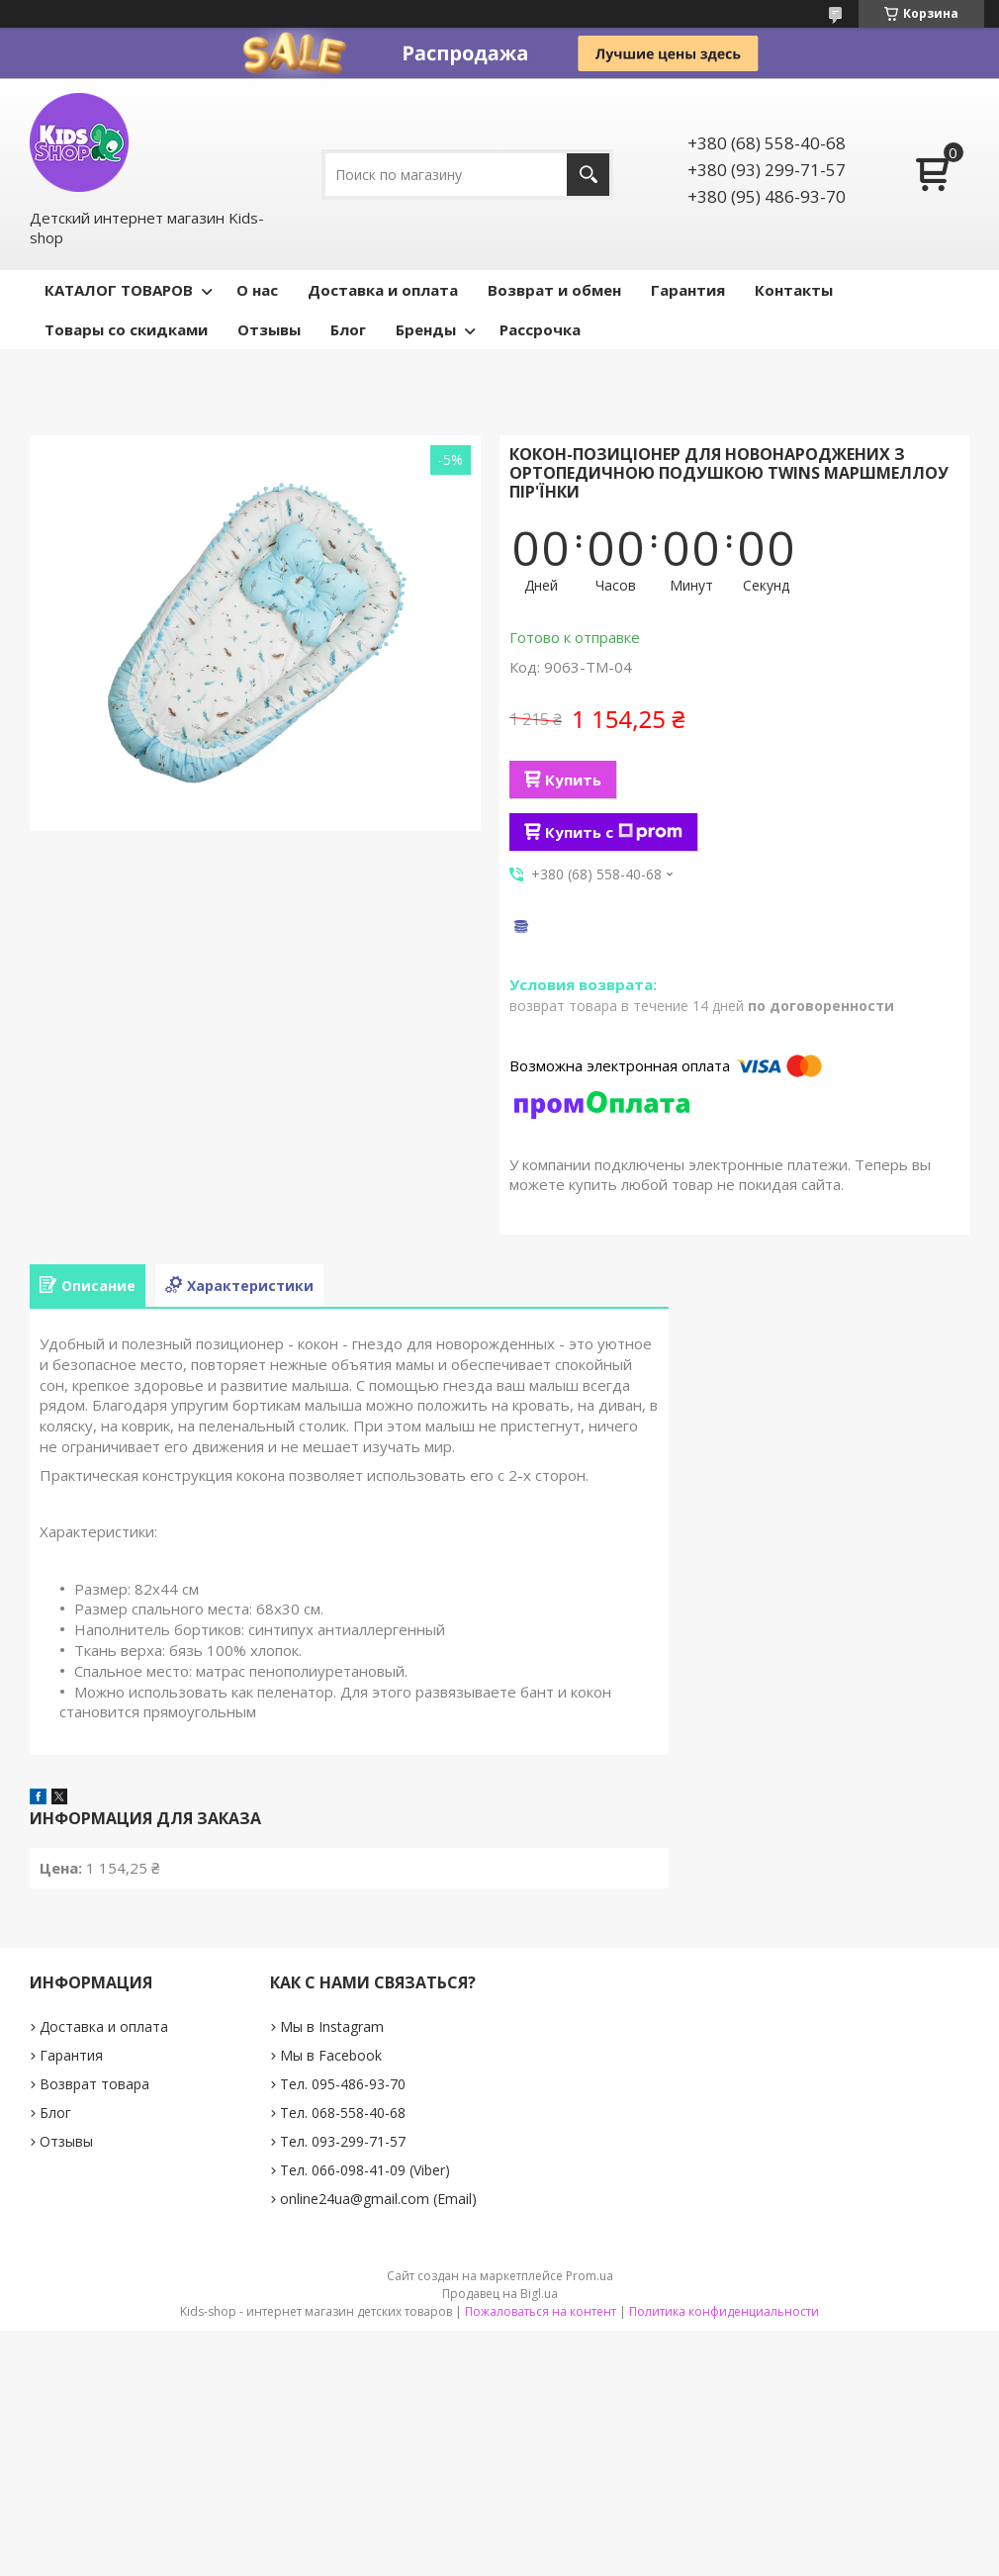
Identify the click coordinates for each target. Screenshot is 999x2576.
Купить (573, 779)
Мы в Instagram (332, 2026)
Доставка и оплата (383, 290)
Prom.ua (589, 2275)
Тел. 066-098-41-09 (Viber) (365, 2170)
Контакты (794, 290)
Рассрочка (540, 329)
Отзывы (269, 329)
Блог (348, 329)
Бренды (426, 329)
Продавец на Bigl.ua (500, 2293)
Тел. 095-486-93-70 (343, 2083)
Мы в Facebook (331, 2055)
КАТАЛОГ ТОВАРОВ (119, 290)
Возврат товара (94, 2083)
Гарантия (688, 290)
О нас (257, 290)
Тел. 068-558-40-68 (343, 2112)
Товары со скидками (126, 329)
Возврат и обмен (554, 290)
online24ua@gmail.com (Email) (378, 2198)
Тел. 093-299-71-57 (343, 2141)
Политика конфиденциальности (724, 2311)
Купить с (613, 832)
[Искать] (588, 174)
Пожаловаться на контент (540, 2311)
